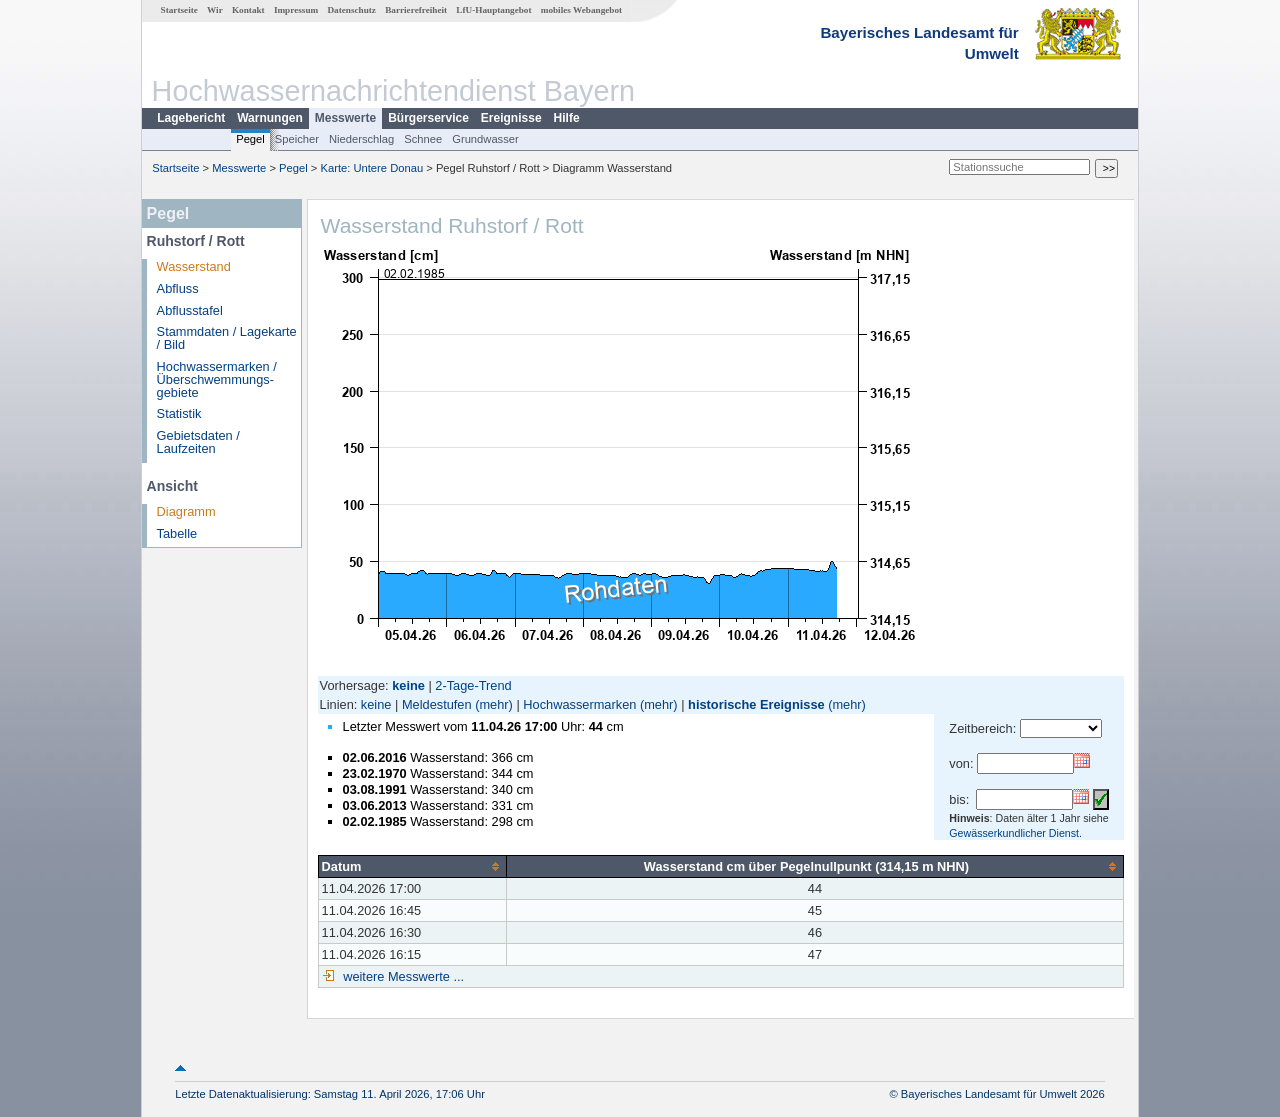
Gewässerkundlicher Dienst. (1015, 833)
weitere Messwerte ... (402, 976)
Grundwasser (485, 139)
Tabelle (177, 533)
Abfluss (178, 288)
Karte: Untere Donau (372, 168)
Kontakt (248, 10)
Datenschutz (351, 10)
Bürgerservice (428, 118)
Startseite (179, 10)
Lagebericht (191, 118)
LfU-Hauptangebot (493, 10)
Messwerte (345, 118)
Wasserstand (194, 266)
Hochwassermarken (579, 704)
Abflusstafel (190, 310)
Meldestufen (437, 704)
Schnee (423, 139)
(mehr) (494, 704)
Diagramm (186, 511)
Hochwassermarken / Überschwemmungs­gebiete (217, 379)
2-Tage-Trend (473, 685)
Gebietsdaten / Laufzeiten (198, 442)
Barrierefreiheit (416, 10)
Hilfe (567, 118)
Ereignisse (511, 118)
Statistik (179, 413)
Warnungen (270, 118)
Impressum (296, 10)
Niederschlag (361, 139)
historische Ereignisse (756, 704)
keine (376, 704)
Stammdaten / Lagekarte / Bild (227, 338)
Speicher (297, 139)
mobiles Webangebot (581, 10)
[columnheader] (412, 866)
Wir (215, 10)
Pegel (250, 139)
